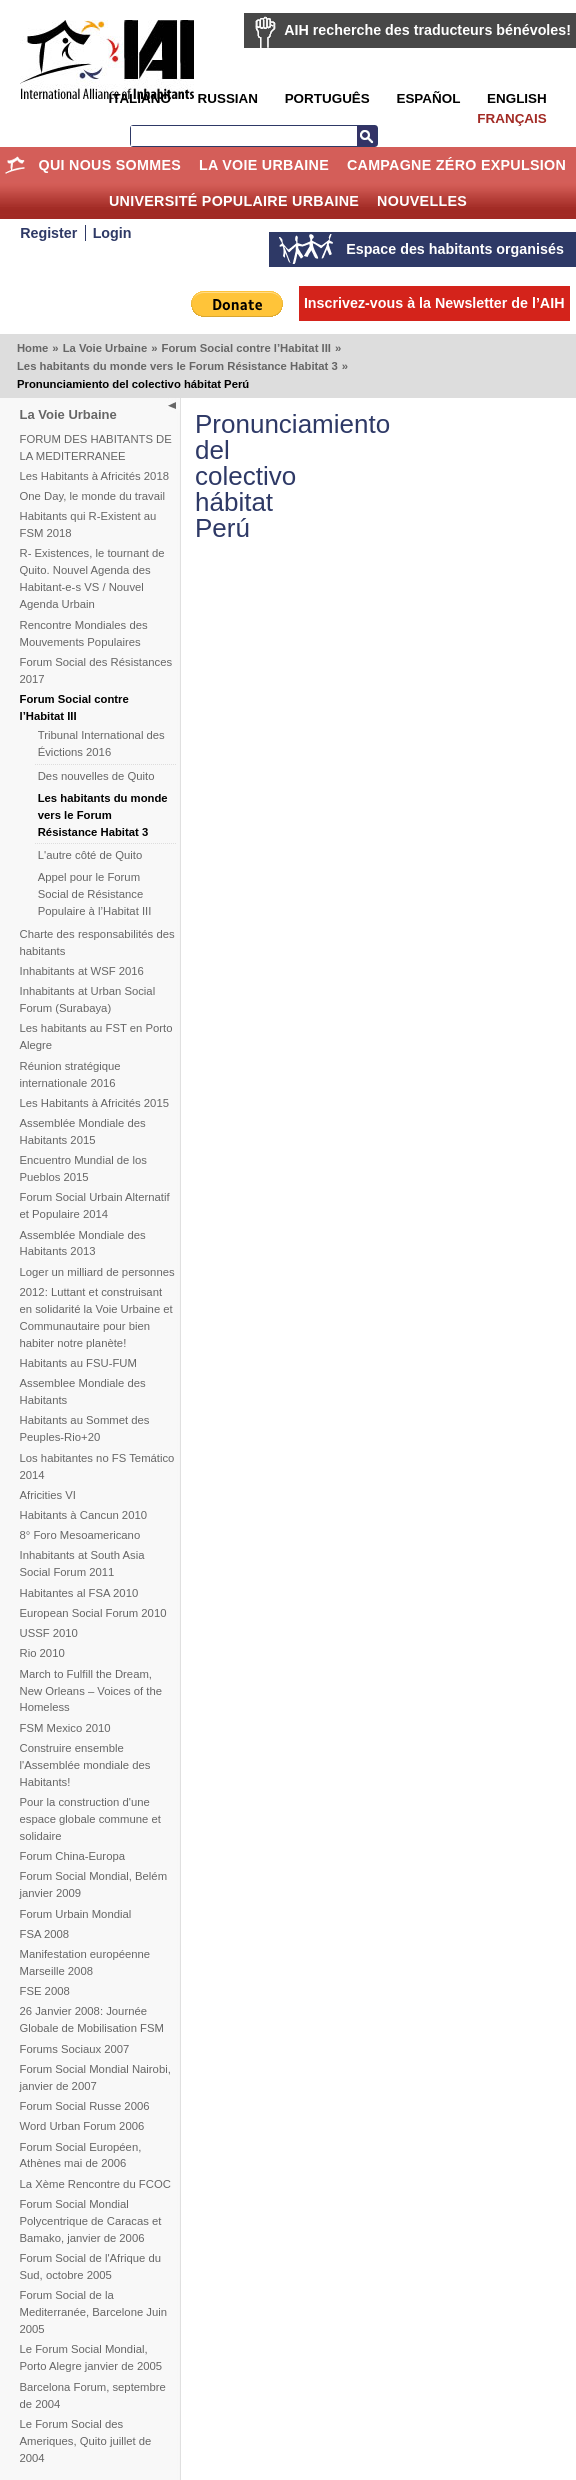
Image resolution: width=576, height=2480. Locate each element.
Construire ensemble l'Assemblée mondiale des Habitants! (85, 1765)
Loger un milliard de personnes (97, 1272)
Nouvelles (422, 201)
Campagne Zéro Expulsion (456, 165)
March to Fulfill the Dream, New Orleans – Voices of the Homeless (91, 1691)
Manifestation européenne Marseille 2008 (85, 1962)
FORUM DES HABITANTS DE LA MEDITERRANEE (96, 447)
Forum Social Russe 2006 (85, 2106)
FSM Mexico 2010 (65, 1728)
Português (327, 98)
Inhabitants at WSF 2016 (82, 971)
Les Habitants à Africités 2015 (94, 1103)
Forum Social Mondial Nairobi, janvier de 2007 (95, 2077)
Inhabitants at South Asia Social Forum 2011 (82, 1563)
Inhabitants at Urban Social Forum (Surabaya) (88, 999)
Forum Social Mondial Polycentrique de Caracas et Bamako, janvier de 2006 (91, 2221)
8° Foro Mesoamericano (80, 1535)
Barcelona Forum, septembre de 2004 (93, 2395)
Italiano (139, 98)
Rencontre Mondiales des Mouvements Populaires (84, 633)
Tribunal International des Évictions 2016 (101, 743)
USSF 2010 (49, 1633)
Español (428, 98)
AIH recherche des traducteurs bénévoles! (427, 30)
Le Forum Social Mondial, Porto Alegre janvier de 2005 (91, 2357)
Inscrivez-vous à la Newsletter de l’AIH (434, 303)
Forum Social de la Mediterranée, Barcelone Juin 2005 (94, 2312)
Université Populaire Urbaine (234, 201)
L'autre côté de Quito (90, 855)
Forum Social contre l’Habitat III (245, 348)
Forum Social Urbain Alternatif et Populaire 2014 (95, 1205)
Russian (228, 98)
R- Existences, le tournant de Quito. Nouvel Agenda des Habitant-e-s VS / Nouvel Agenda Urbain (92, 578)
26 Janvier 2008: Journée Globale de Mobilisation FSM (92, 2019)
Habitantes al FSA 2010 (79, 1593)
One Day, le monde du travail (92, 496)
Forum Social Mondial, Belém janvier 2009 (94, 1884)
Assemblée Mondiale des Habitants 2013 (83, 1243)
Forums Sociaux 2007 (75, 2049)
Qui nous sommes (110, 165)
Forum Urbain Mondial (76, 1914)
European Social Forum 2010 (93, 1613)
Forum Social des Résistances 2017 (96, 670)
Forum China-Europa (72, 1856)
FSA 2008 (45, 1934)
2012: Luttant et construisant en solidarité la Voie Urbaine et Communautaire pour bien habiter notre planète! (96, 1317)
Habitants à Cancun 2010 (84, 1515)
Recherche (367, 136)
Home (15, 165)
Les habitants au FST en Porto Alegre (96, 1036)
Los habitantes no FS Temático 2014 (97, 1466)
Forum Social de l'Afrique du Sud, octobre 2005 (91, 2266)
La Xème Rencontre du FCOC (95, 2184)
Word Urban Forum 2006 (82, 2126)
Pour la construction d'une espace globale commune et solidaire (90, 1819)
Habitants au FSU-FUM (78, 1363)
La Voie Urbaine (264, 165)
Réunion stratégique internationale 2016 (70, 1074)
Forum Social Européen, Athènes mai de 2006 (81, 2155)
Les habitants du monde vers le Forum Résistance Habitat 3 (177, 366)
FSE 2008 (45, 1991)
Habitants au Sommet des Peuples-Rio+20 (85, 1428)
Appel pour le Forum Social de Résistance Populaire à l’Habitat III (95, 894)
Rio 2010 (42, 1653)
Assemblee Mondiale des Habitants (83, 1391)
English (517, 98)
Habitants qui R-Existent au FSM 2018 (88, 524)
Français (511, 118)
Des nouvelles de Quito (96, 776)
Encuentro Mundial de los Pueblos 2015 (83, 1168)
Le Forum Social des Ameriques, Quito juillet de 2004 (86, 2441)
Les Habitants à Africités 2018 (94, 476)
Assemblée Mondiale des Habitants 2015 (83, 1131)
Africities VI (48, 1495)
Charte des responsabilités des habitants (97, 942)
